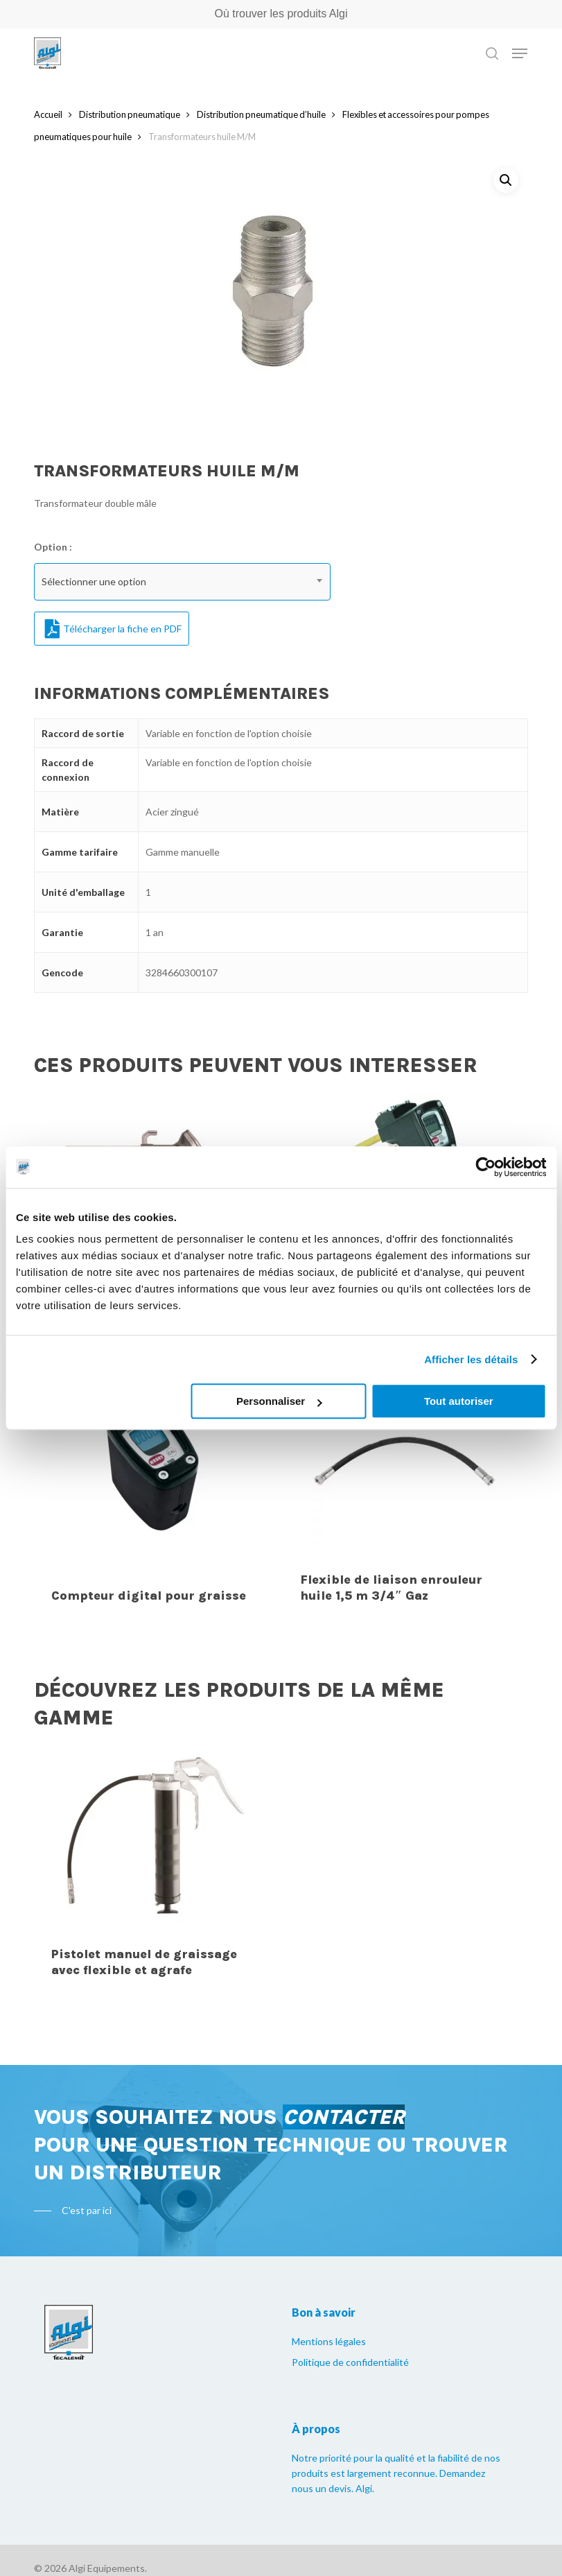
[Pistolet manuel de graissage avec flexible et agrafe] (155, 1870)
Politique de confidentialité (350, 2362)
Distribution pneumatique (129, 114)
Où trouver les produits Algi (280, 13)
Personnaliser (279, 1401)
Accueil (48, 114)
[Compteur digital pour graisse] (155, 1496)
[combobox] (182, 581)
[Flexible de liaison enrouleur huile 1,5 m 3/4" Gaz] (404, 1496)
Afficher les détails (471, 1359)
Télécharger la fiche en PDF (113, 629)
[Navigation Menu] (519, 53)
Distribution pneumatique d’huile (261, 114)
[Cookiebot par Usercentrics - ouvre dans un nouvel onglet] (485, 1167)
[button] (505, 180)
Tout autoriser (458, 1401)
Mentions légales (329, 2341)
